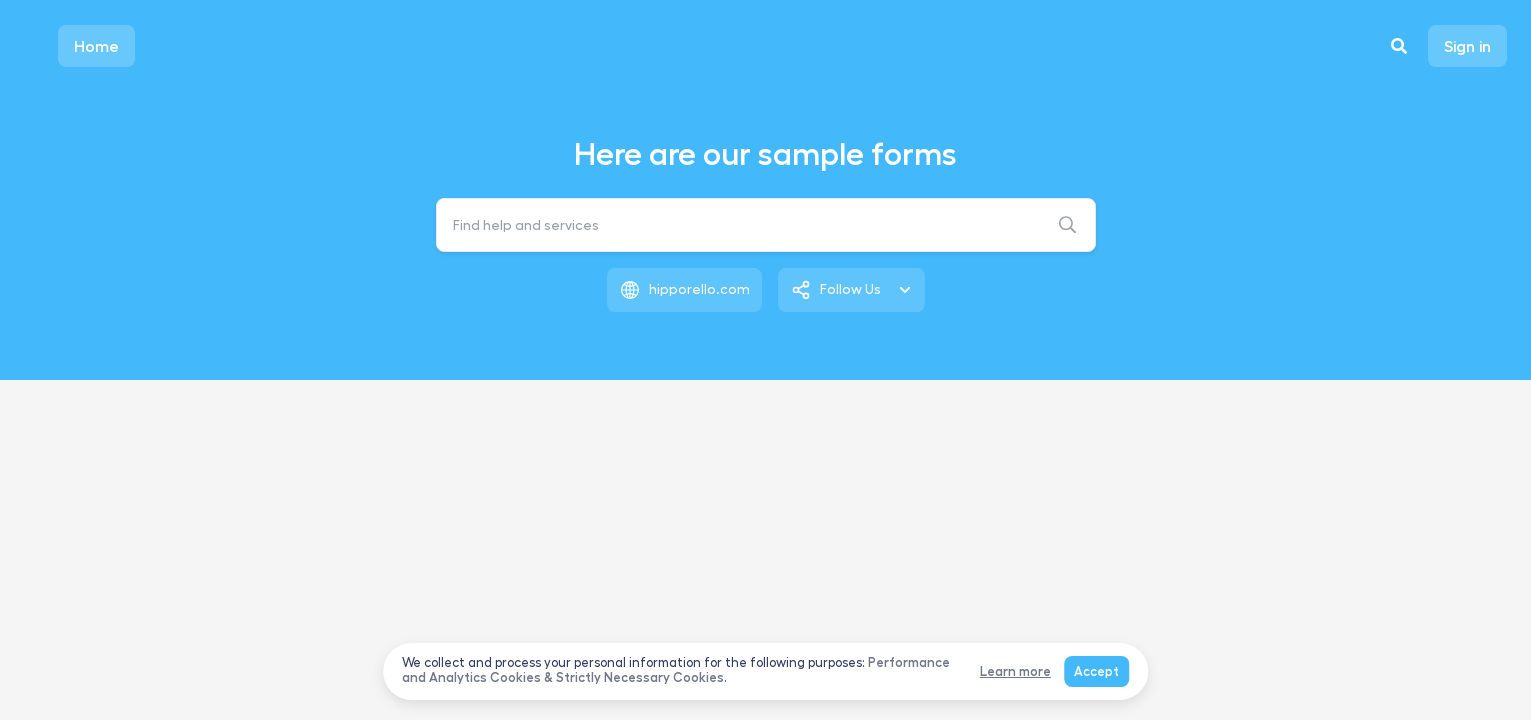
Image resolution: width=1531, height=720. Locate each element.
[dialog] (766, 672)
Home (96, 46)
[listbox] (851, 290)
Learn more (1015, 672)
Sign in (1467, 46)
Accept (1096, 671)
